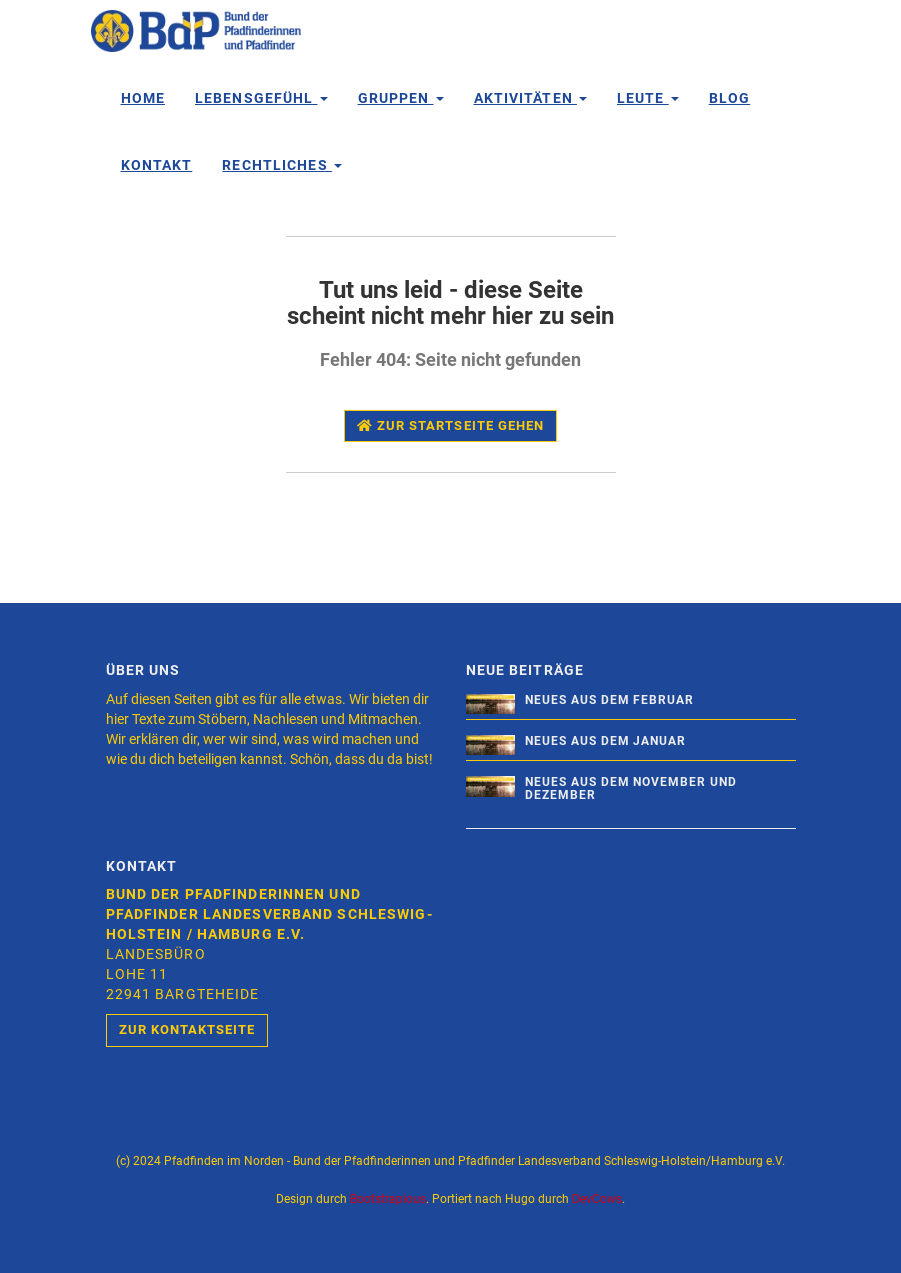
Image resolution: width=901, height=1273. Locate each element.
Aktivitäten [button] (530, 98)
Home (143, 98)
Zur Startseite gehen (450, 425)
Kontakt (157, 165)
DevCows (597, 1199)
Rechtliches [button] (281, 165)
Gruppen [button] (401, 98)
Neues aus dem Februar (609, 700)
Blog (729, 98)
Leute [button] (648, 98)
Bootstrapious (388, 1199)
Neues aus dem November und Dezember (631, 788)
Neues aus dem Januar (605, 741)
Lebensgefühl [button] (261, 98)
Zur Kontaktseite (187, 1029)
